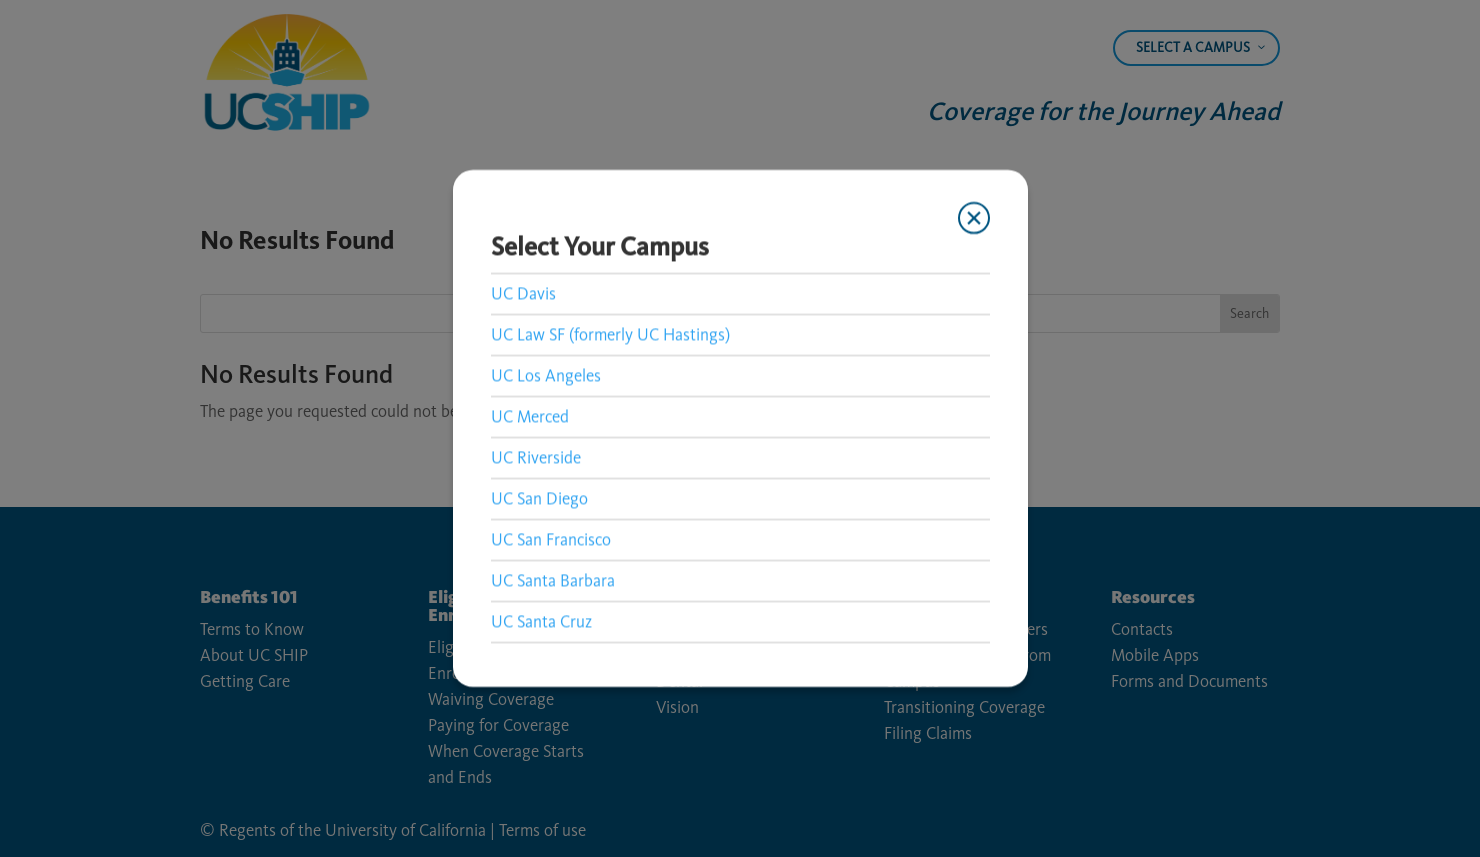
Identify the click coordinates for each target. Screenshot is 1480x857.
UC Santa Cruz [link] (541, 621)
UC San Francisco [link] (551, 539)
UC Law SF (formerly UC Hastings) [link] (610, 334)
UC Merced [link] (530, 416)
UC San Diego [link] (539, 498)
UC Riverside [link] (536, 457)
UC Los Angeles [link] (546, 375)
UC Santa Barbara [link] (553, 580)
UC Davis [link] (523, 293)
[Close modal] (973, 218)
